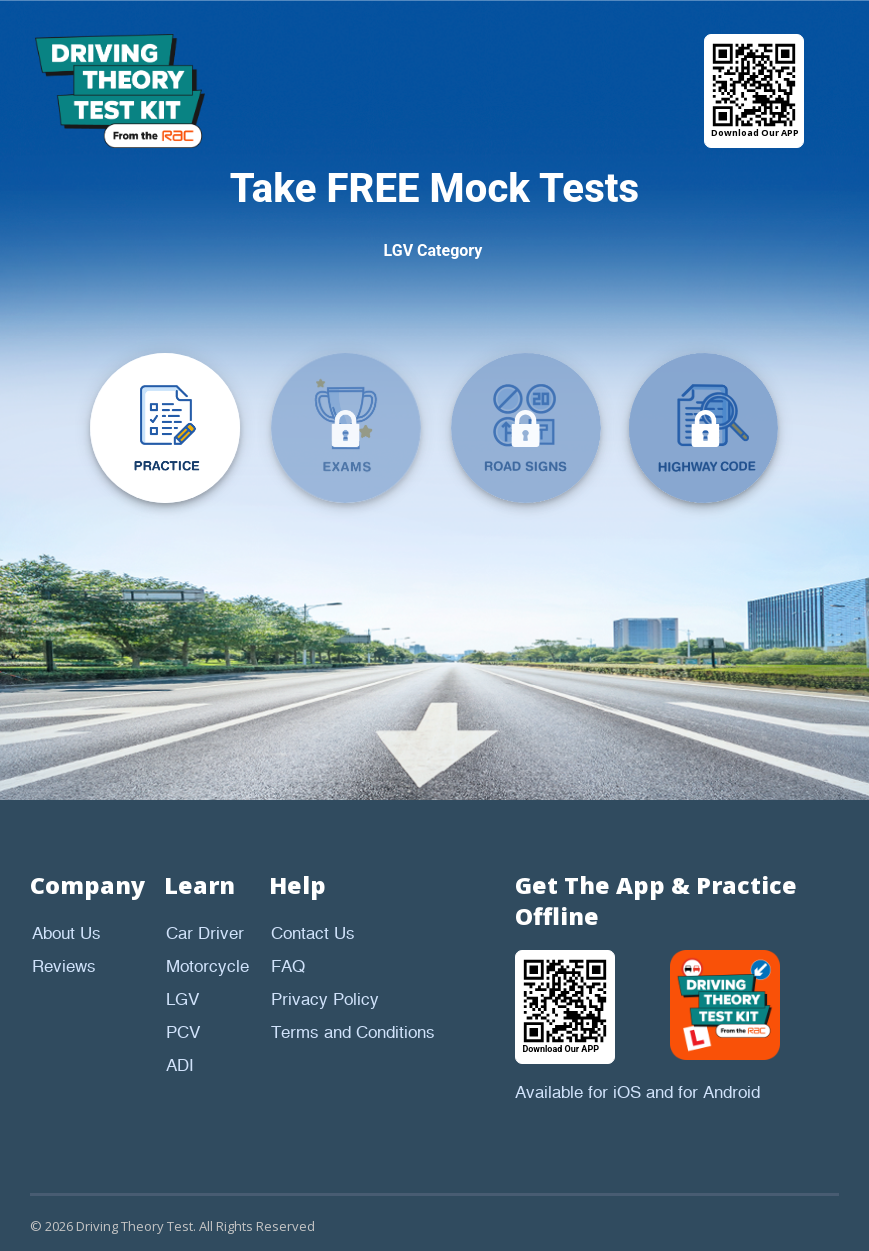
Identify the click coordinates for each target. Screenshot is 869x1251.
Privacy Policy (325, 1000)
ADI (180, 1066)
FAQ (288, 967)
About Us (66, 934)
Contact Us (313, 934)
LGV (182, 1000)
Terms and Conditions (353, 1033)
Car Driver (205, 934)
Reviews (64, 967)
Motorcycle (207, 967)
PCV (183, 1033)
